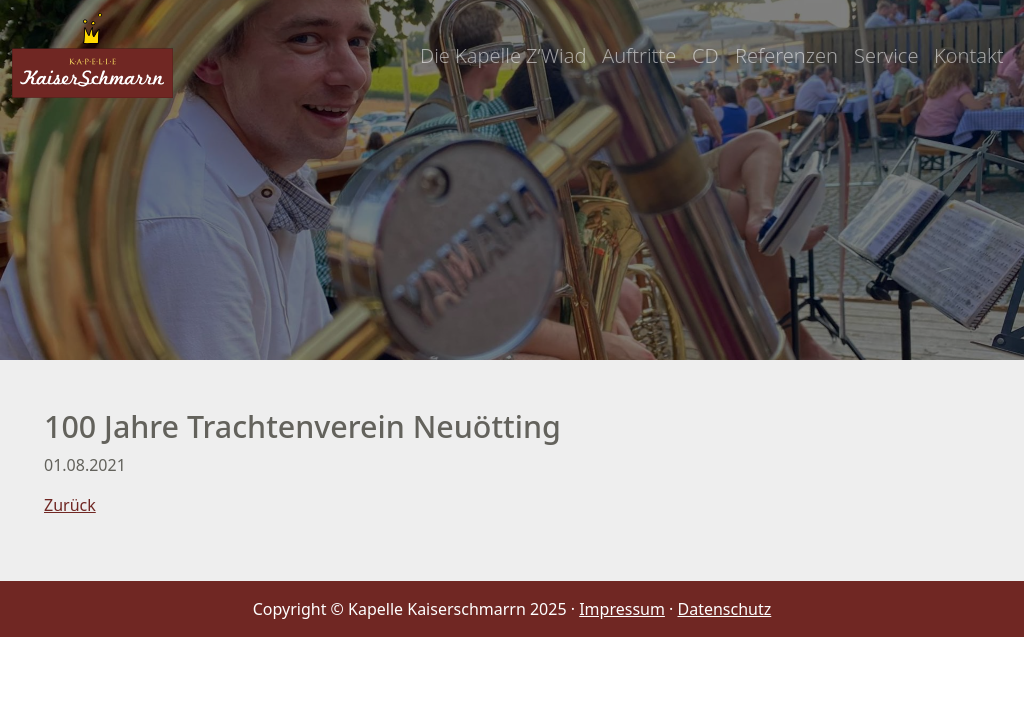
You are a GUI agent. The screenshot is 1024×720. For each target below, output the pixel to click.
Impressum (622, 609)
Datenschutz (725, 609)
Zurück (70, 505)
